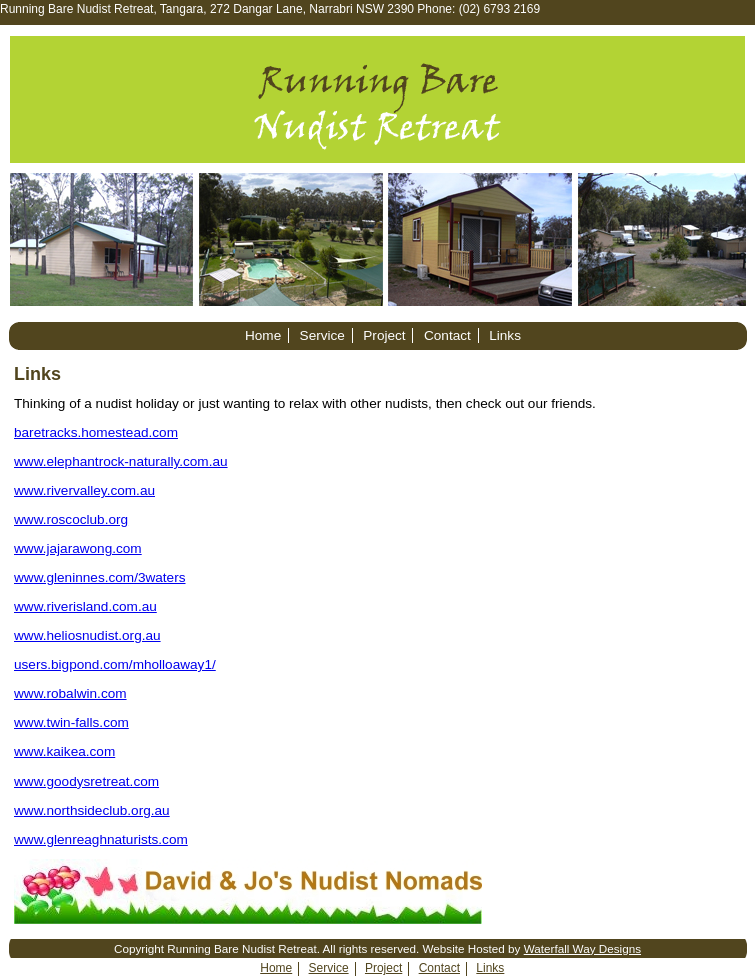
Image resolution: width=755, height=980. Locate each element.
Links (505, 335)
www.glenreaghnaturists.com (101, 839)
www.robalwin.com (70, 693)
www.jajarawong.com (78, 548)
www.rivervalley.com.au (84, 490)
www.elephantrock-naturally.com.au (121, 461)
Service (322, 335)
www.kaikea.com (64, 751)
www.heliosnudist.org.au (87, 635)
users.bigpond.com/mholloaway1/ (115, 664)
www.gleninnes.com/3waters (100, 577)
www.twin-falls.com (71, 722)
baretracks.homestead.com (96, 432)
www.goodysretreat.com (86, 781)
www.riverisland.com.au (85, 606)
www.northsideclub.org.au (92, 810)
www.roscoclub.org (71, 519)
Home (263, 335)
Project (384, 335)
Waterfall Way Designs (582, 948)
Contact (447, 335)
